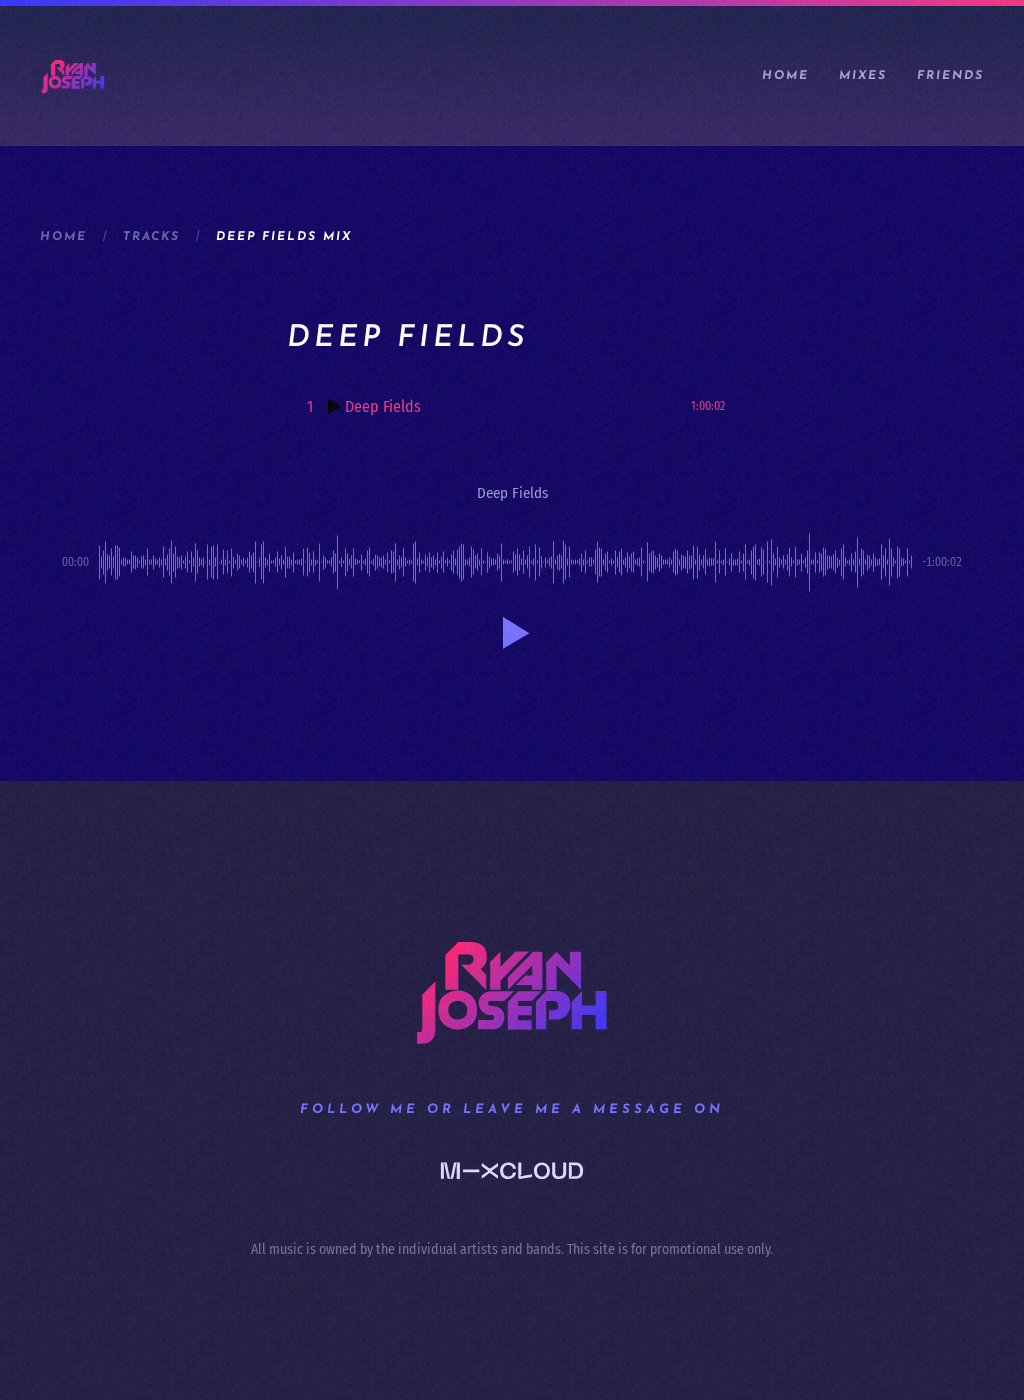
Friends (950, 76)
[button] (512, 633)
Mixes (863, 76)
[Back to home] (73, 76)
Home (785, 76)
